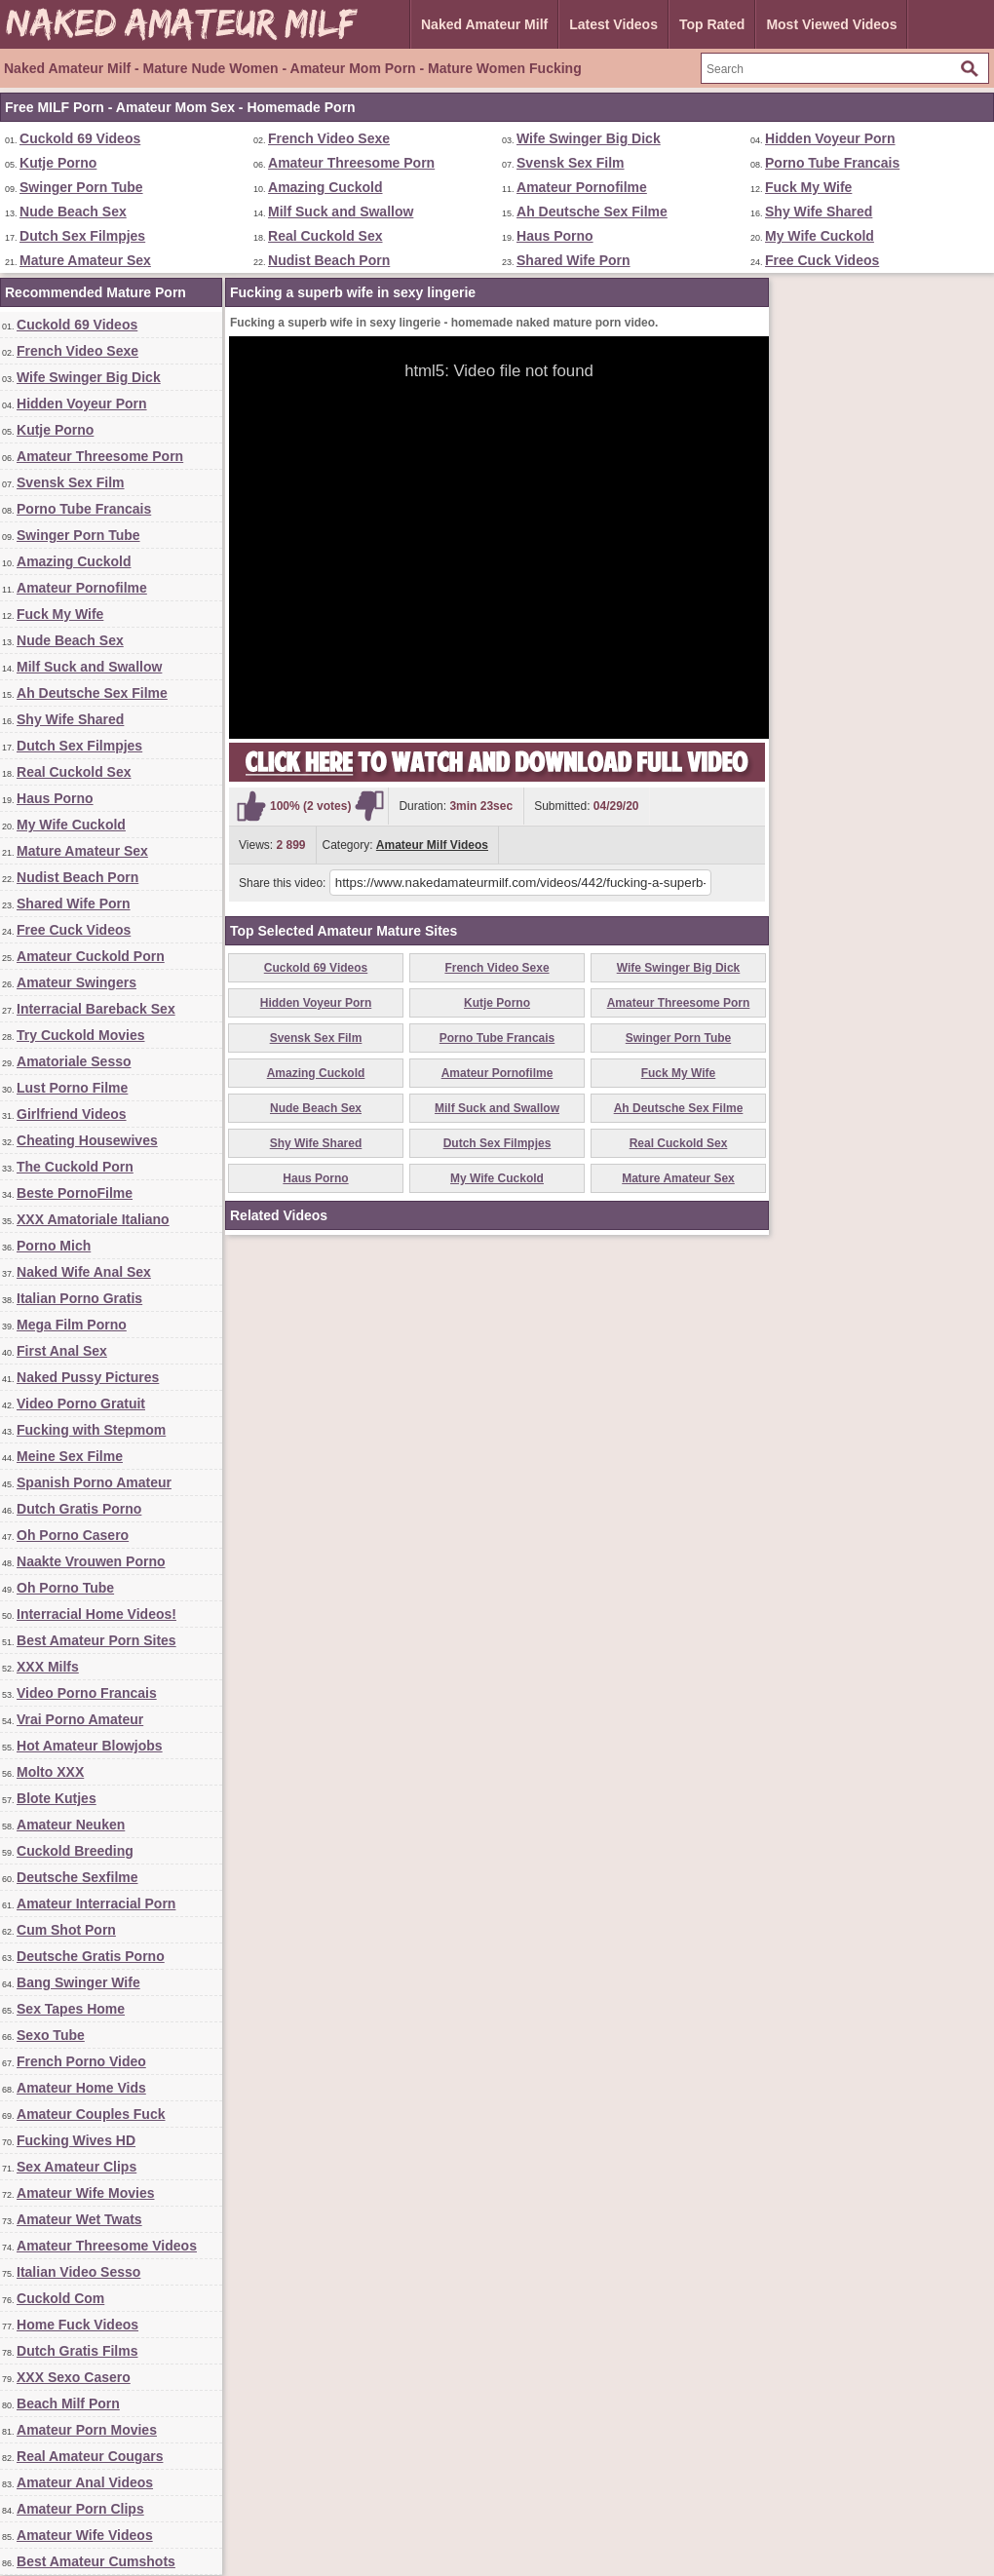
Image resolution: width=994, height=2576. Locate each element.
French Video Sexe (329, 138)
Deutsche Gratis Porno (91, 1956)
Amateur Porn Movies (87, 2430)
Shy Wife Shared (818, 211)
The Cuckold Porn (75, 1166)
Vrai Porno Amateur (80, 1719)
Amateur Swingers (76, 982)
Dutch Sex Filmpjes (82, 236)
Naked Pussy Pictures (88, 1377)
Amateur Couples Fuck (91, 2114)
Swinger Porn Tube (81, 187)
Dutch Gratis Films (77, 2351)
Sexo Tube (51, 2035)
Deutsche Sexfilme (77, 1877)
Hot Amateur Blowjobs (90, 1745)
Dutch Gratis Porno (79, 1509)
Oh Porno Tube (65, 1588)
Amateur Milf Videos (432, 845)
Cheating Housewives (87, 1140)
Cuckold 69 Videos (79, 138)
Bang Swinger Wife (78, 1982)
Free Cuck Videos (822, 260)
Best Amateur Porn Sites (96, 1640)
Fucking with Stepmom (91, 1430)
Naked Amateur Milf (484, 24)
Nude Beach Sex (73, 211)
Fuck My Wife (808, 187)
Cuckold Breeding (75, 1851)
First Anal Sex (62, 1351)
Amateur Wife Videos (85, 2535)
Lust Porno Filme (72, 1088)
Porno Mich (54, 1245)
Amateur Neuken (71, 1824)
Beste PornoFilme (75, 1193)
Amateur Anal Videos (85, 2482)
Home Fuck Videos (77, 2324)
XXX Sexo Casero (74, 2377)
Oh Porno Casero (73, 1535)
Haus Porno (554, 236)
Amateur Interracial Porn (96, 1903)
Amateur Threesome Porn (351, 163)
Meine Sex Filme (70, 1456)
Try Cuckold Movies (80, 1035)
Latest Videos (613, 24)
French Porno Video (81, 2061)
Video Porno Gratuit (81, 1403)
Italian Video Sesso (78, 2272)
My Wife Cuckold (819, 236)
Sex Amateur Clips (76, 2166)
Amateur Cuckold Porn (91, 956)
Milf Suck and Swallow (340, 211)
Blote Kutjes (56, 1798)
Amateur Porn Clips (80, 2509)
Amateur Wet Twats (79, 2219)
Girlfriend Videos (72, 1114)
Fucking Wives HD (76, 2140)
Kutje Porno (57, 163)
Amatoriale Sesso (74, 1061)
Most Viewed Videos (831, 24)
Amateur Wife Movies (85, 2193)
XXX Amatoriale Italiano (93, 1219)
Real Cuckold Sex (325, 236)
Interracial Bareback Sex (96, 1009)
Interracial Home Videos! (96, 1614)
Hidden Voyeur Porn (830, 138)
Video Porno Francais (87, 1693)
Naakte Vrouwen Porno (91, 1561)
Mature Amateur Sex (85, 260)
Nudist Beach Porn (329, 260)
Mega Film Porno (72, 1324)
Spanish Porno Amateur (94, 1482)
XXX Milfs (48, 1666)
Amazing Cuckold (325, 187)
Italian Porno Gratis (79, 1298)
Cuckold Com (60, 2298)
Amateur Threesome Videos (107, 2245)
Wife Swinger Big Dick (588, 138)
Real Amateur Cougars (90, 2456)
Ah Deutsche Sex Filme (592, 211)
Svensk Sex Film (570, 163)
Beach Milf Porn (68, 2403)
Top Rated (712, 24)
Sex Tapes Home (71, 2009)
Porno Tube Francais (832, 163)
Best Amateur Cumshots (96, 2561)
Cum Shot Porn (66, 1930)
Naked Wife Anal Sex (84, 1272)
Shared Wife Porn (573, 260)
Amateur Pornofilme (581, 187)
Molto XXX (50, 1772)
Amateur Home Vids (81, 2087)
